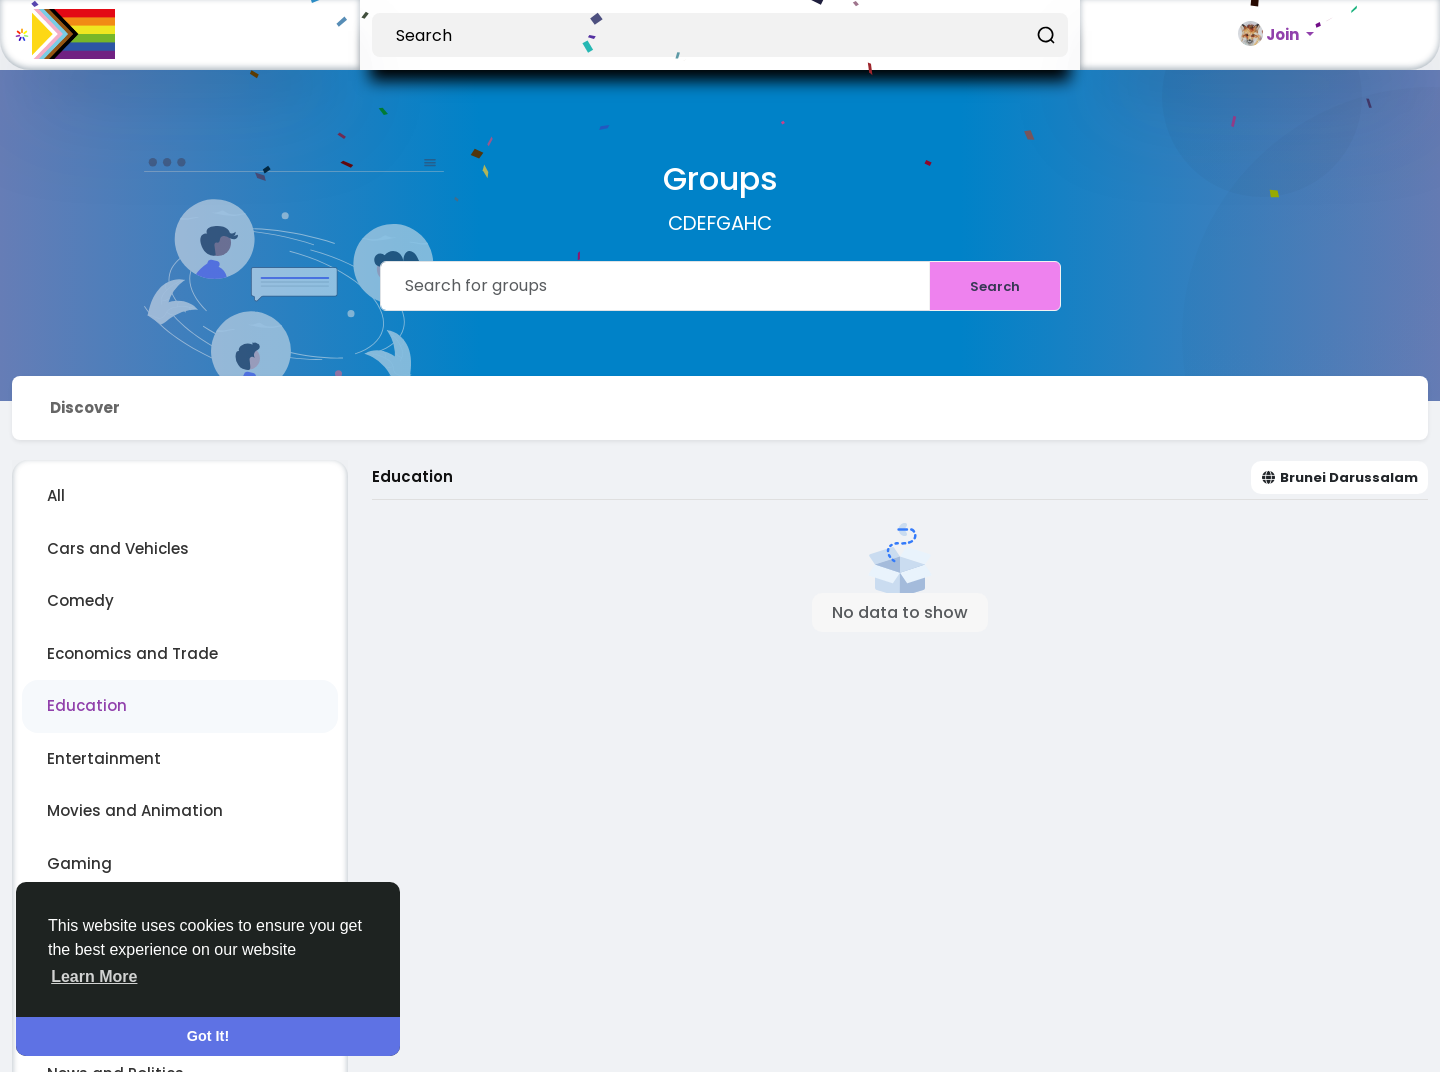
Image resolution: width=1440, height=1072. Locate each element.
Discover (85, 407)
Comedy (80, 600)
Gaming (79, 863)
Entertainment (104, 758)
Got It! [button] (208, 1036)
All (56, 495)
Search (995, 286)
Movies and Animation (135, 810)
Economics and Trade (132, 653)
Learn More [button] (94, 976)
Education (87, 705)
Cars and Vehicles (118, 548)
